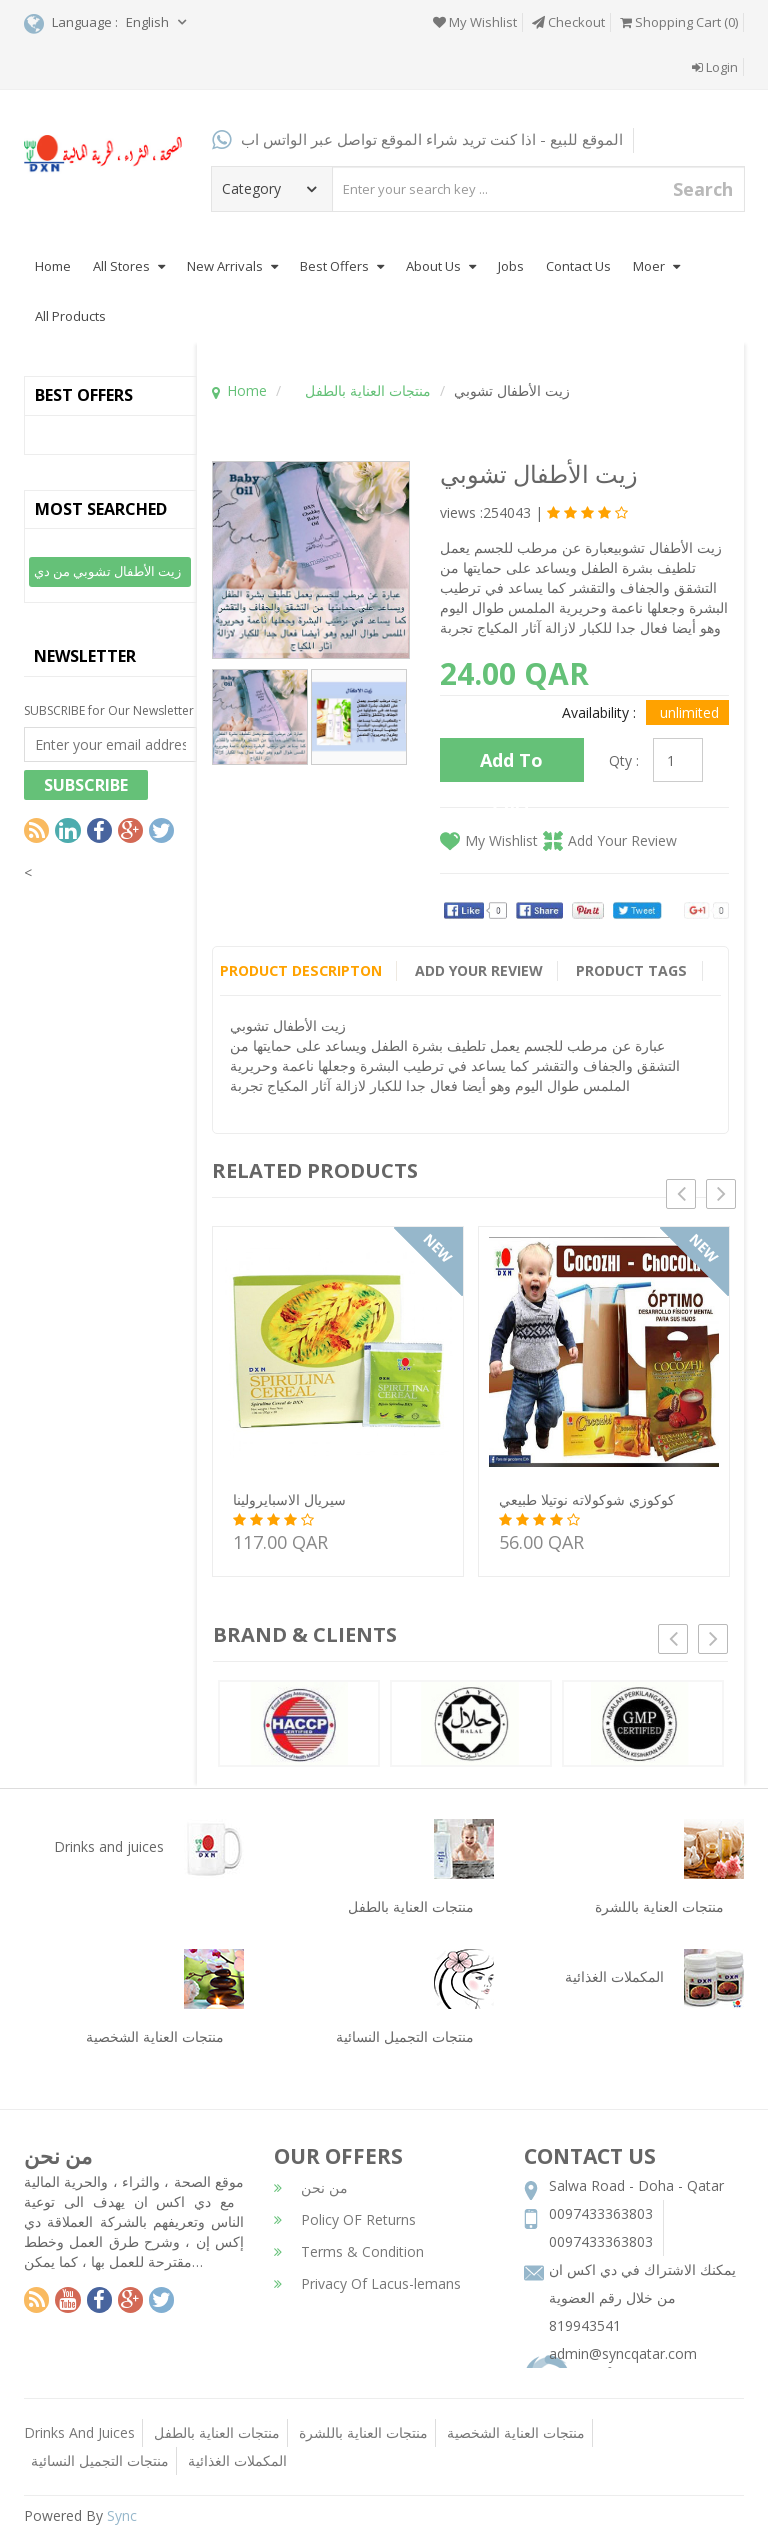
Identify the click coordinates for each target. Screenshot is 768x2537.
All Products (70, 316)
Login (715, 67)
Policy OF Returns (345, 2219)
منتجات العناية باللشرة (363, 2432)
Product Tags (634, 970)
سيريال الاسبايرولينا (289, 1499)
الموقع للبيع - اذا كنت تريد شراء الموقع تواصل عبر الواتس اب (417, 139)
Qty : (624, 760)
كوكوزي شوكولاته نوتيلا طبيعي (587, 1499)
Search (703, 189)
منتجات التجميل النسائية (100, 2460)
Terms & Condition (349, 2251)
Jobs (511, 266)
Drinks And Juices (79, 2432)
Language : (71, 23)
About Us (441, 266)
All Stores (129, 266)
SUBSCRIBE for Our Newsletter (109, 710)
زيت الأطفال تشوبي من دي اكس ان (107, 574)
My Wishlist (475, 22)
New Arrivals (232, 266)
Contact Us (578, 266)
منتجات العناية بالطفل (368, 390)
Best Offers (342, 266)
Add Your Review (622, 840)
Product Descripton (300, 970)
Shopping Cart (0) (679, 22)
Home (53, 266)
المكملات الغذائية (237, 2460)
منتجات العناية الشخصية (516, 2432)
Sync (122, 2515)
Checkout (568, 22)
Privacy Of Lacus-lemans (367, 2283)
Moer (656, 266)
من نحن (311, 2187)
